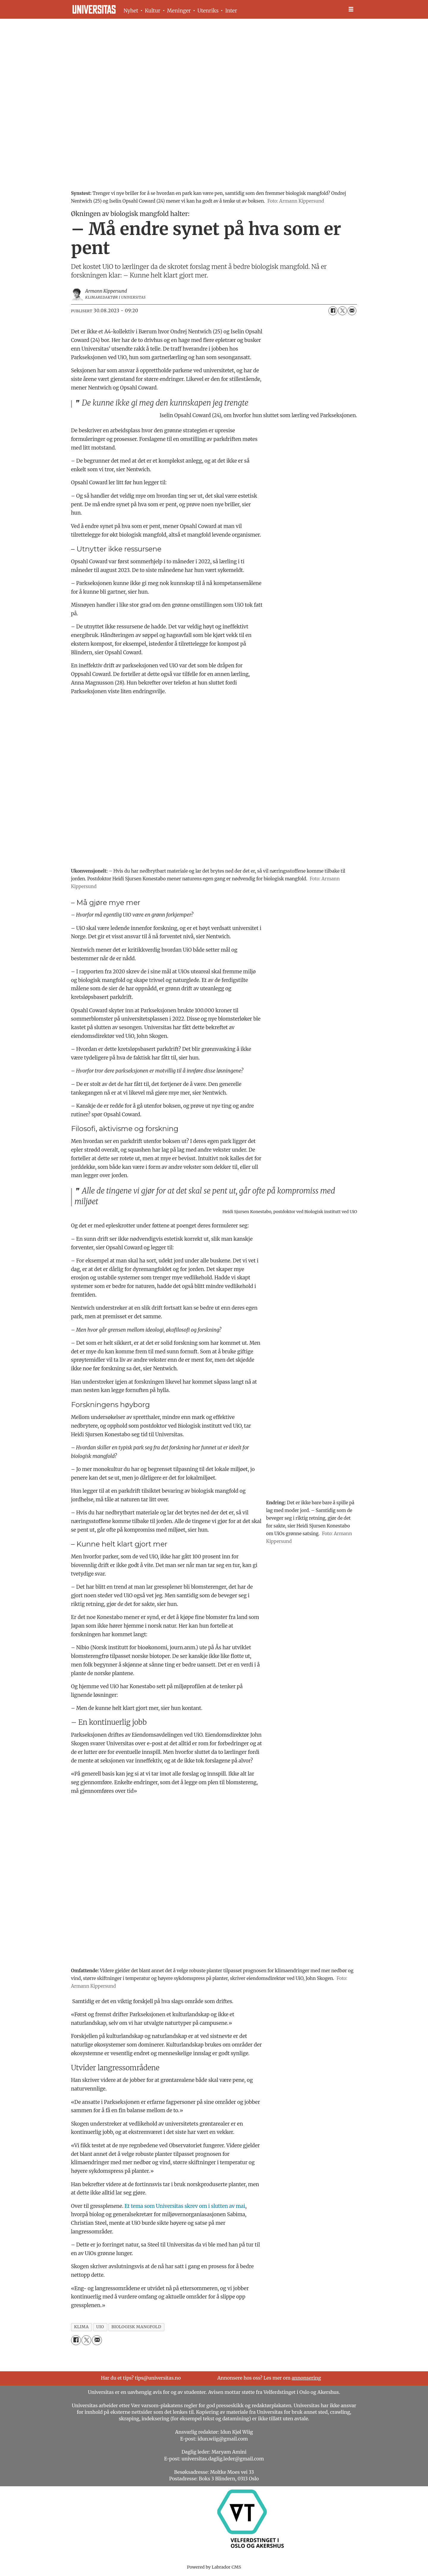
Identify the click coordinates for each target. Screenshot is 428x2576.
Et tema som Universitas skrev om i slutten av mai (185, 2206)
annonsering (306, 2378)
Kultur (152, 10)
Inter (231, 10)
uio (100, 2326)
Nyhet (131, 10)
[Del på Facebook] (332, 310)
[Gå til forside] (94, 9)
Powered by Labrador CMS (214, 2567)
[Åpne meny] (351, 9)
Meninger (179, 10)
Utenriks (207, 10)
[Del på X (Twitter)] (342, 310)
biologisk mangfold (136, 2326)
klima (81, 2326)
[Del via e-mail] (351, 310)
